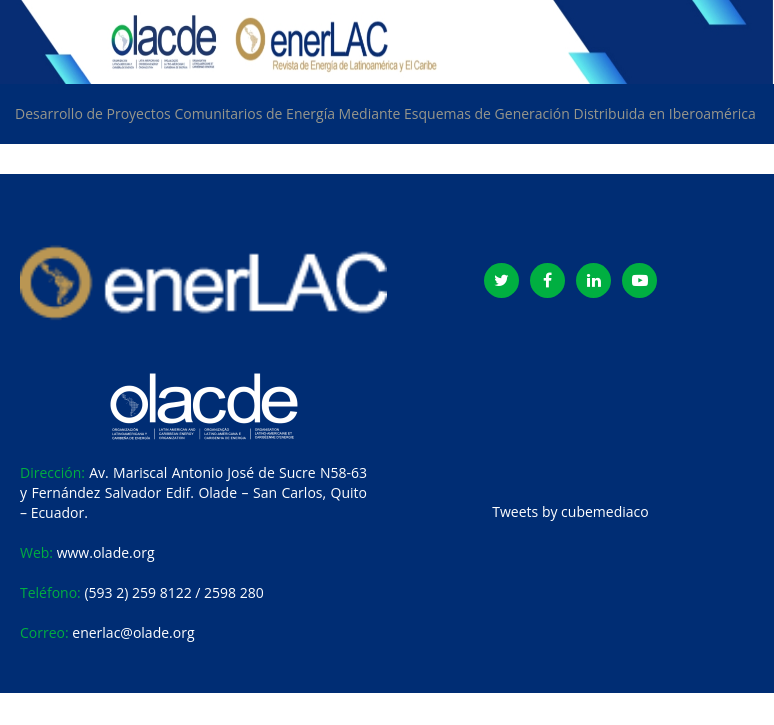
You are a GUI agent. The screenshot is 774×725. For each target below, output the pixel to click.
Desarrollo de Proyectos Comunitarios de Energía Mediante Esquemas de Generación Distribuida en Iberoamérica (385, 113)
